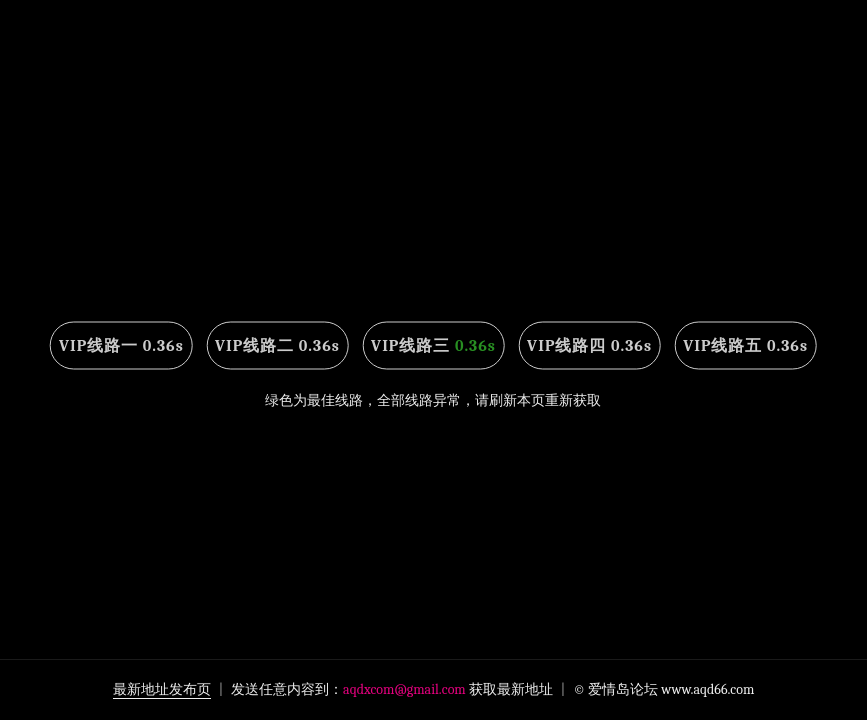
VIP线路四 (589, 346)
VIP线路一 (121, 346)
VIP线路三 (433, 346)
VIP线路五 (745, 346)
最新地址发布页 (162, 689)
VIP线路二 (277, 346)
